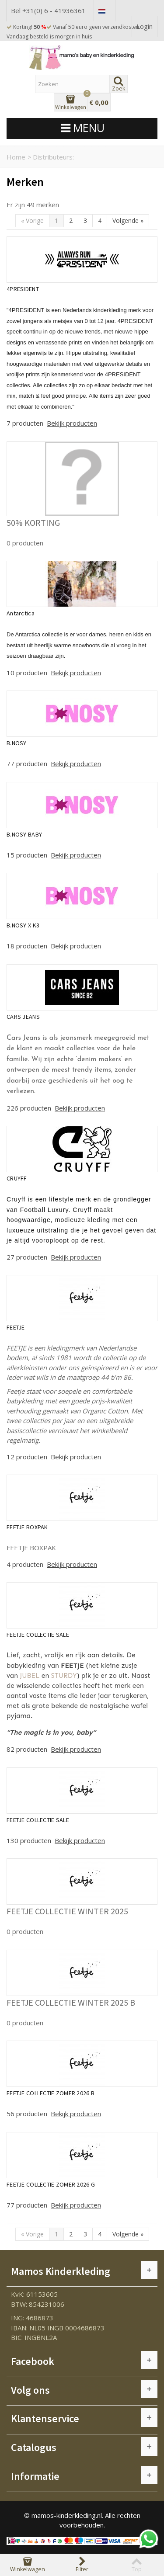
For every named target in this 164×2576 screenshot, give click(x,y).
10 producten (28, 672)
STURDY (64, 1676)
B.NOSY (17, 743)
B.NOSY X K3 (23, 925)
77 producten (28, 763)
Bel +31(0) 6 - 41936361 (48, 10)
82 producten (28, 1749)
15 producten (28, 855)
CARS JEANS (23, 1017)
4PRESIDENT (23, 289)
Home (16, 157)
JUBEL (30, 1676)
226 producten (30, 1108)
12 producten (28, 1456)
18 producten (28, 945)
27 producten (28, 1257)
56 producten (28, 2113)
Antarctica (21, 613)
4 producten (26, 1564)
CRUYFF (17, 1178)
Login (144, 26)
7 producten (26, 423)
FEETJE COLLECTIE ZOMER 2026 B (50, 2093)
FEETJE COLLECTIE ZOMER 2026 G (51, 2184)
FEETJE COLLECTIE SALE (38, 1635)
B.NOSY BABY (24, 834)
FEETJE (16, 1327)
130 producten (30, 1840)
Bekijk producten (72, 423)
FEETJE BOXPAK (27, 1527)
